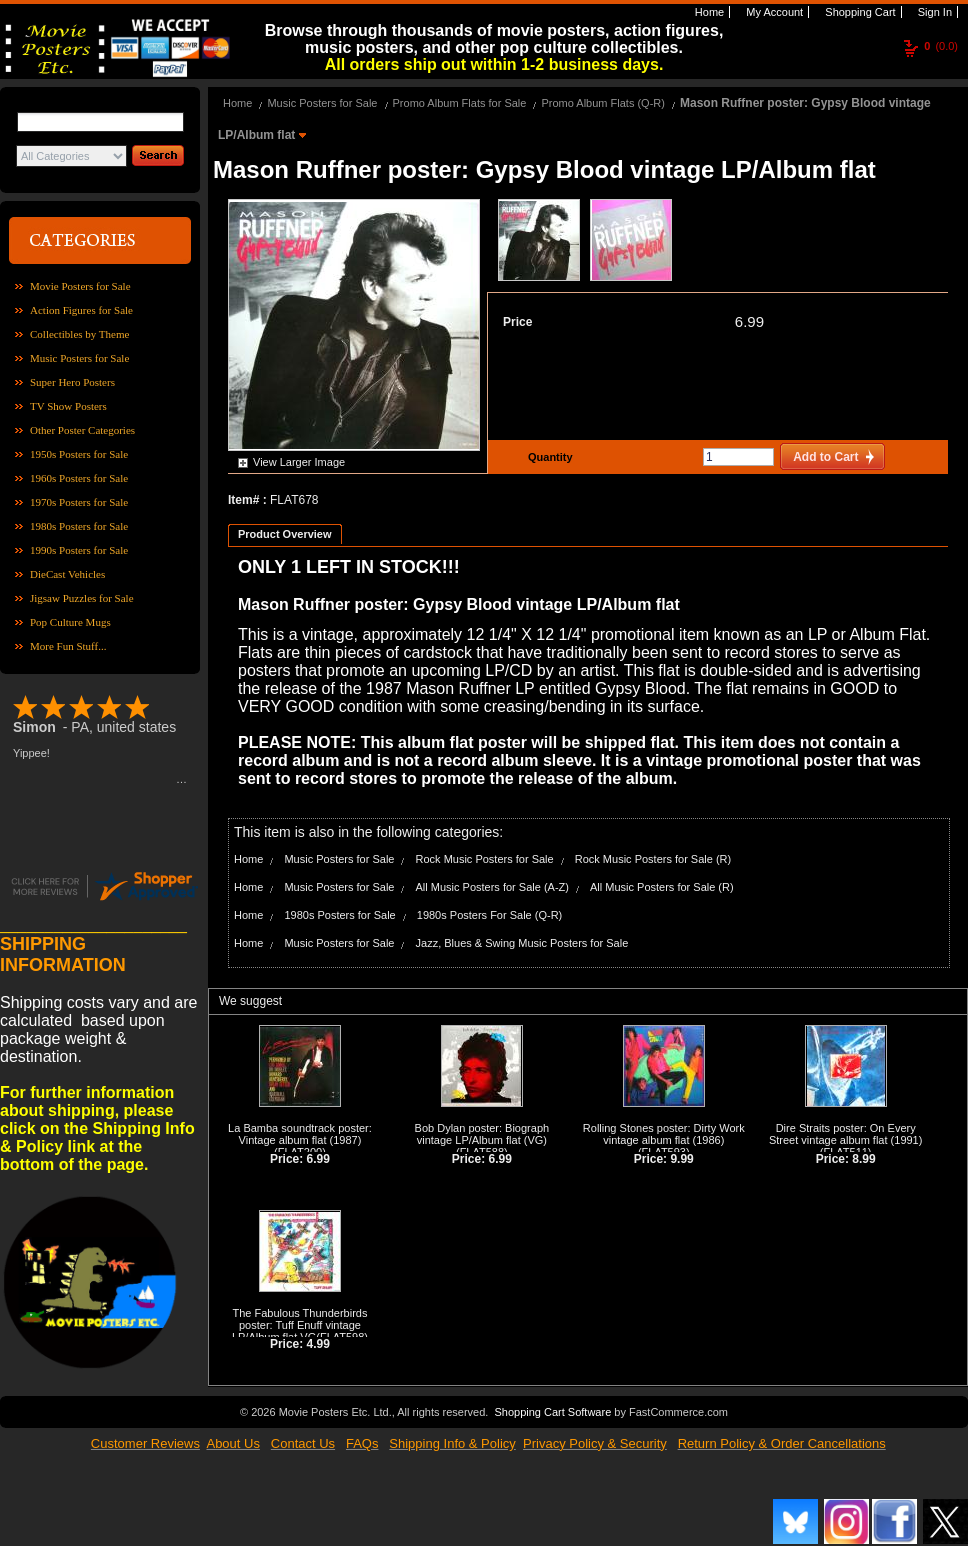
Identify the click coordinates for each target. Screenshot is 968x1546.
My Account (773, 12)
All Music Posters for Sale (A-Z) (492, 887)
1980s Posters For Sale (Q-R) (490, 915)
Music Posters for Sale (79, 358)
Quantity (548, 457)
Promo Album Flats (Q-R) (602, 103)
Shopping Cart (858, 12)
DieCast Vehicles (67, 574)
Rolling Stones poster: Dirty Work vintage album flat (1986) (664, 1134)
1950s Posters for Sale (79, 454)
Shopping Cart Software (552, 1412)
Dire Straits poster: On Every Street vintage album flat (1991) (845, 1134)
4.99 (318, 1344)
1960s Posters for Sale (79, 478)
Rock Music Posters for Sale (485, 859)
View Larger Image (299, 462)
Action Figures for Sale (81, 310)
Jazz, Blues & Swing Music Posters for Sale (522, 943)
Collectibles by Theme (79, 334)
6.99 (749, 321)
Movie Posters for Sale (80, 286)
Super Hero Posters (72, 382)
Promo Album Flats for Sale (460, 103)
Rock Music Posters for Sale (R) (653, 859)
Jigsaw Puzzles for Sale (82, 598)
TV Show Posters (68, 406)
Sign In (933, 12)
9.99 (681, 1159)
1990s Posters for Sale (79, 550)
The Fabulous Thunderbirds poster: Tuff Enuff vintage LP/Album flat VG (300, 1325)
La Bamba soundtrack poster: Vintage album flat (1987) (300, 1134)
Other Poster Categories (82, 430)
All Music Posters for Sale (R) (662, 887)
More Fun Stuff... (68, 646)
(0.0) (941, 46)
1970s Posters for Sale (79, 502)
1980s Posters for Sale (79, 526)
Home (708, 12)
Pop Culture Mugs (70, 622)
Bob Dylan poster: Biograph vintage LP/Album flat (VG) (482, 1134)
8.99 (863, 1159)
